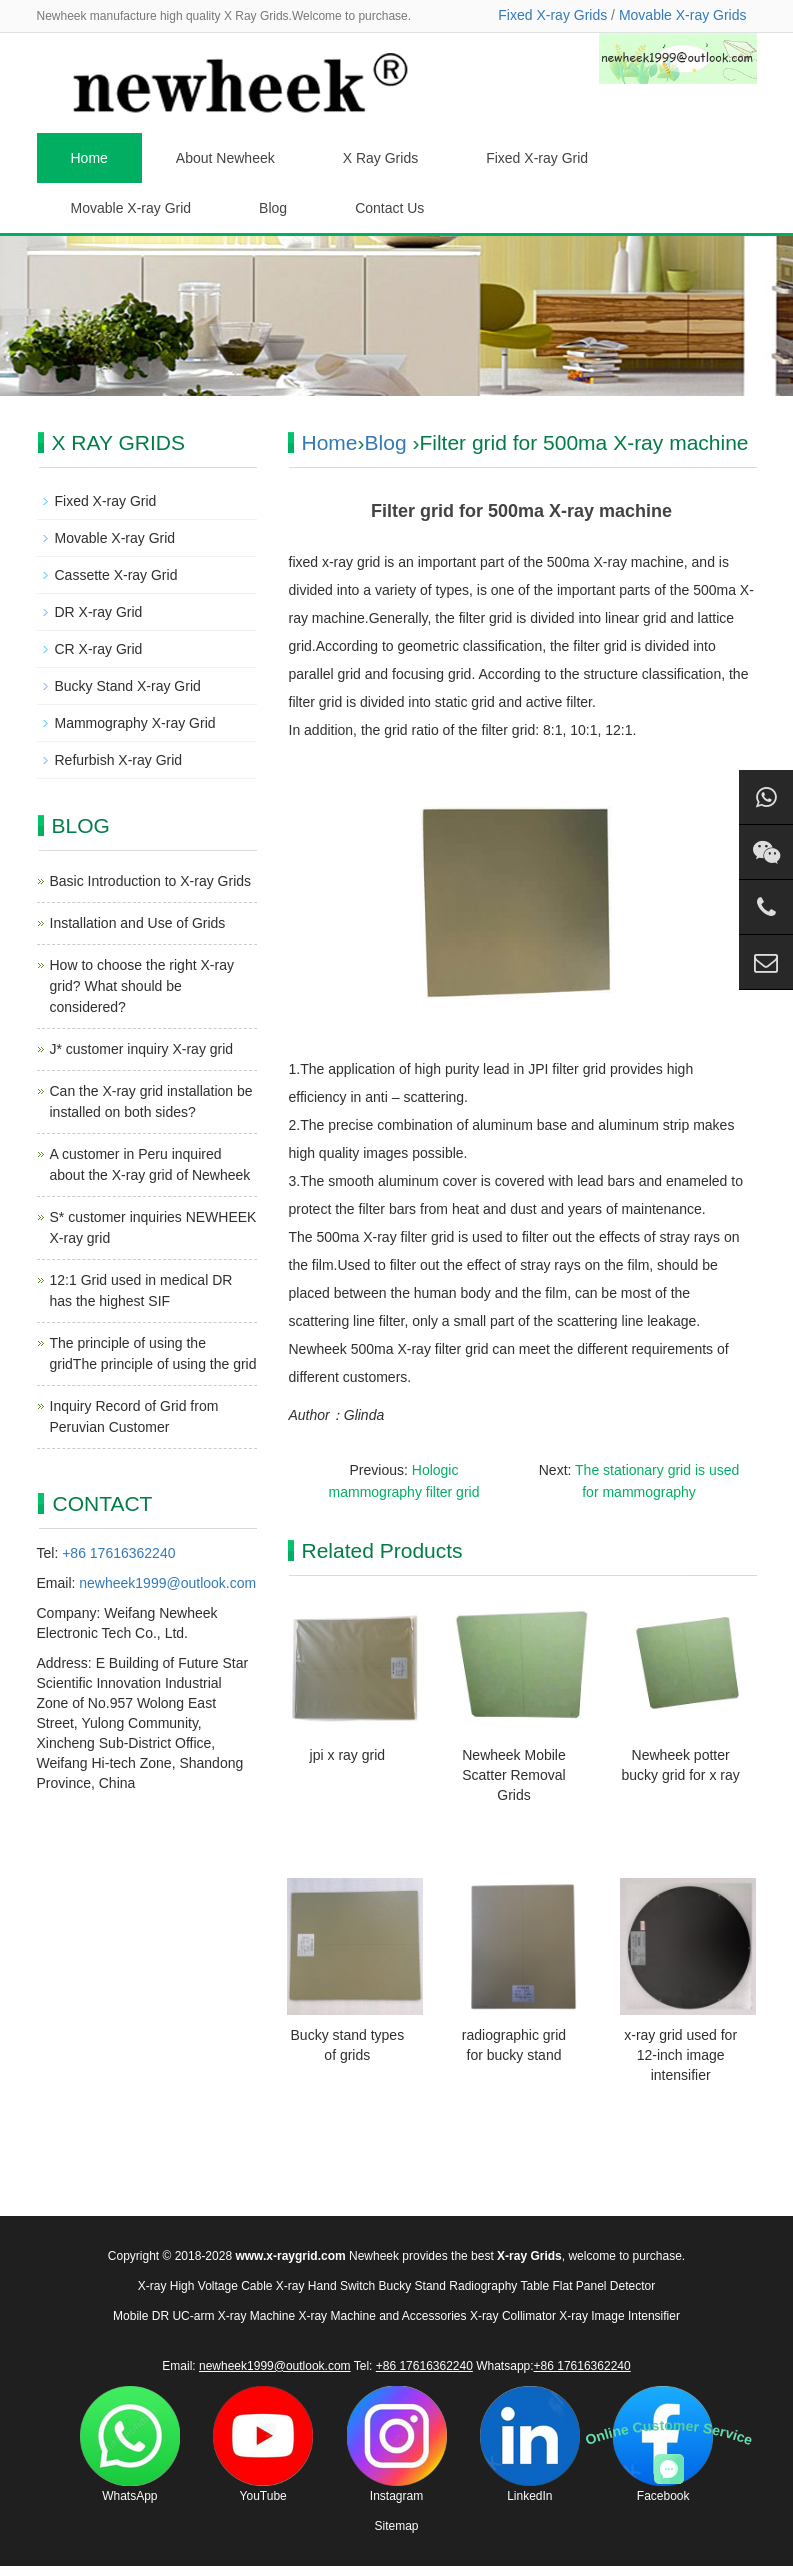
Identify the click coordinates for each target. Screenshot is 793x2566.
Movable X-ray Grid (131, 208)
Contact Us (389, 208)
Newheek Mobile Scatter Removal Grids (514, 1775)
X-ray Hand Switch (325, 2286)
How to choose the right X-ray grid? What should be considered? (142, 986)
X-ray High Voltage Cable (205, 2286)
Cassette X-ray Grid (116, 575)
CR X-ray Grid (99, 649)
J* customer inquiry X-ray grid (142, 1049)
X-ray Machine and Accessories (382, 2316)
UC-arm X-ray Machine (233, 2316)
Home (89, 158)
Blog (273, 208)
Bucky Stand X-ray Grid (128, 686)
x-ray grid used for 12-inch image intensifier (680, 2055)
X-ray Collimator (513, 2316)
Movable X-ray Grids (683, 15)
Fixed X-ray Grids (552, 15)
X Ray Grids (380, 158)
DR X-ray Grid (99, 612)
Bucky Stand (412, 2286)
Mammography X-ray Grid (135, 723)
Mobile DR (141, 2316)
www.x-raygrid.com (290, 2256)
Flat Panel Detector (604, 2286)
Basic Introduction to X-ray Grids (151, 881)
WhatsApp (130, 2444)
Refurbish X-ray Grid (119, 760)
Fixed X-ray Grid (537, 158)
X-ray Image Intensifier (619, 2316)
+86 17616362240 (118, 1553)
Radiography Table (499, 2286)
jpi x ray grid (347, 1755)
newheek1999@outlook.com (167, 1583)
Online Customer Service (669, 2432)
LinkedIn (530, 2444)
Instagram (397, 2444)
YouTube (263, 2444)
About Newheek (225, 158)
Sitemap (396, 2526)
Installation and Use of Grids (138, 923)
